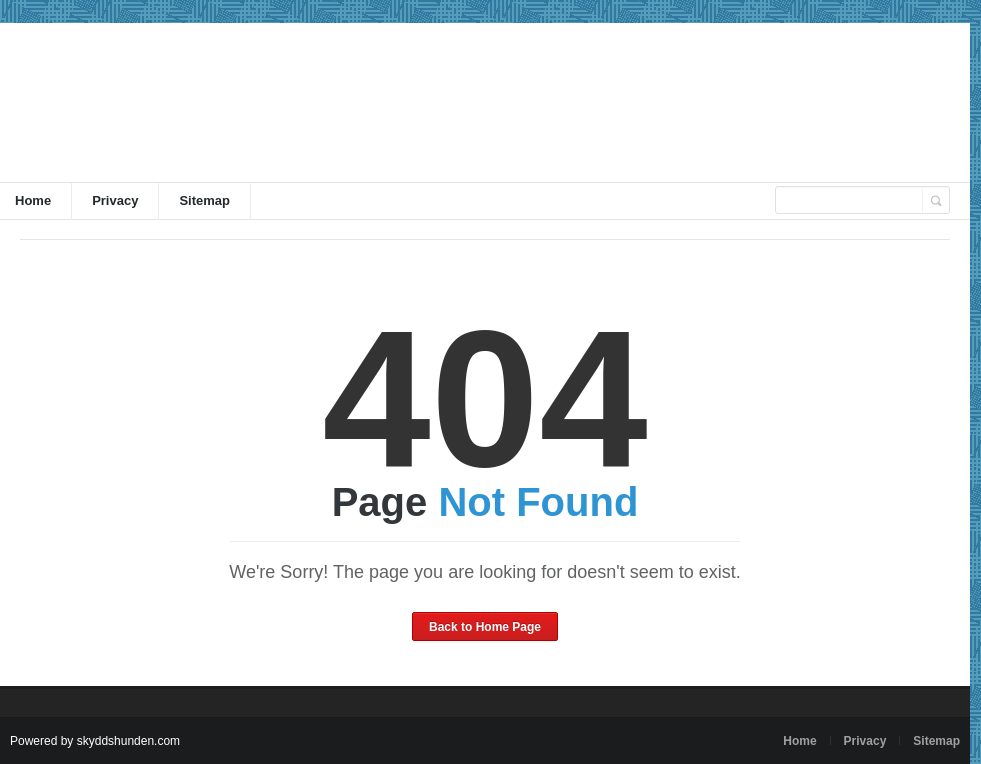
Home (799, 741)
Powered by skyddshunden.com (95, 741)
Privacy (115, 200)
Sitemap (204, 200)
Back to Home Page (485, 627)
